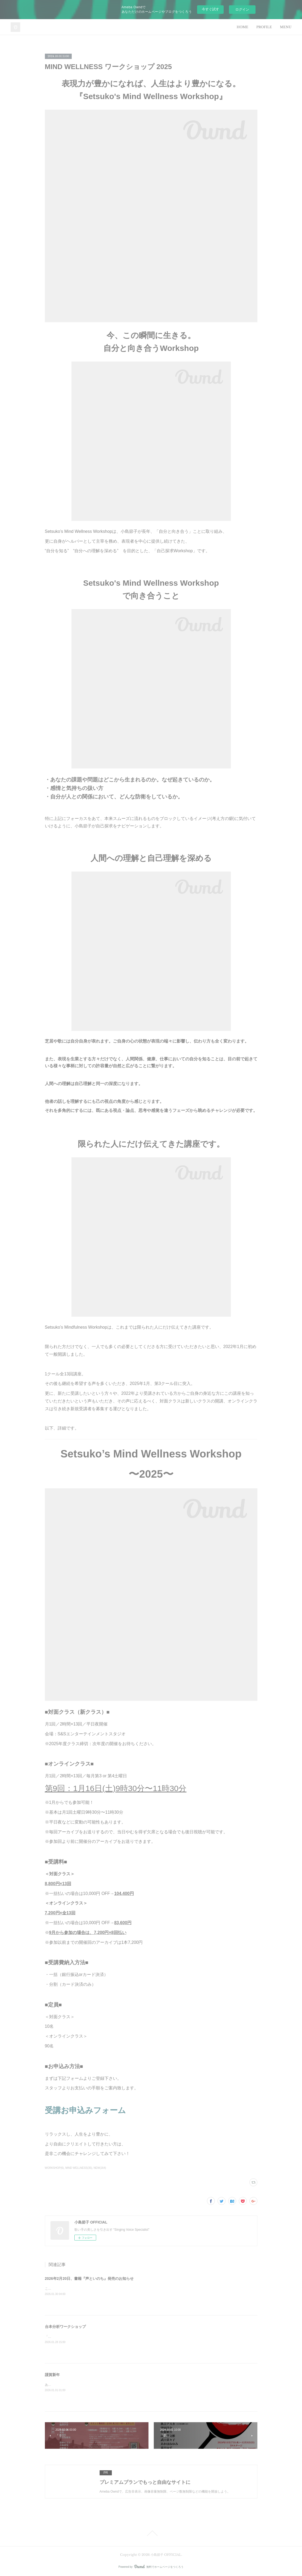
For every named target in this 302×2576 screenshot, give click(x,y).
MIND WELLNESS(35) (78, 2167)
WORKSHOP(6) (54, 2167)
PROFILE (264, 27)
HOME (242, 27)
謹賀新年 (52, 2375)
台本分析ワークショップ (65, 2326)
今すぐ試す (210, 9)
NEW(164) (99, 2167)
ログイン (242, 9)
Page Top (151, 2533)
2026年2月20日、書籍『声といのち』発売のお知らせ (89, 2278)
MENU (285, 27)
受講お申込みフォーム (85, 2110)
